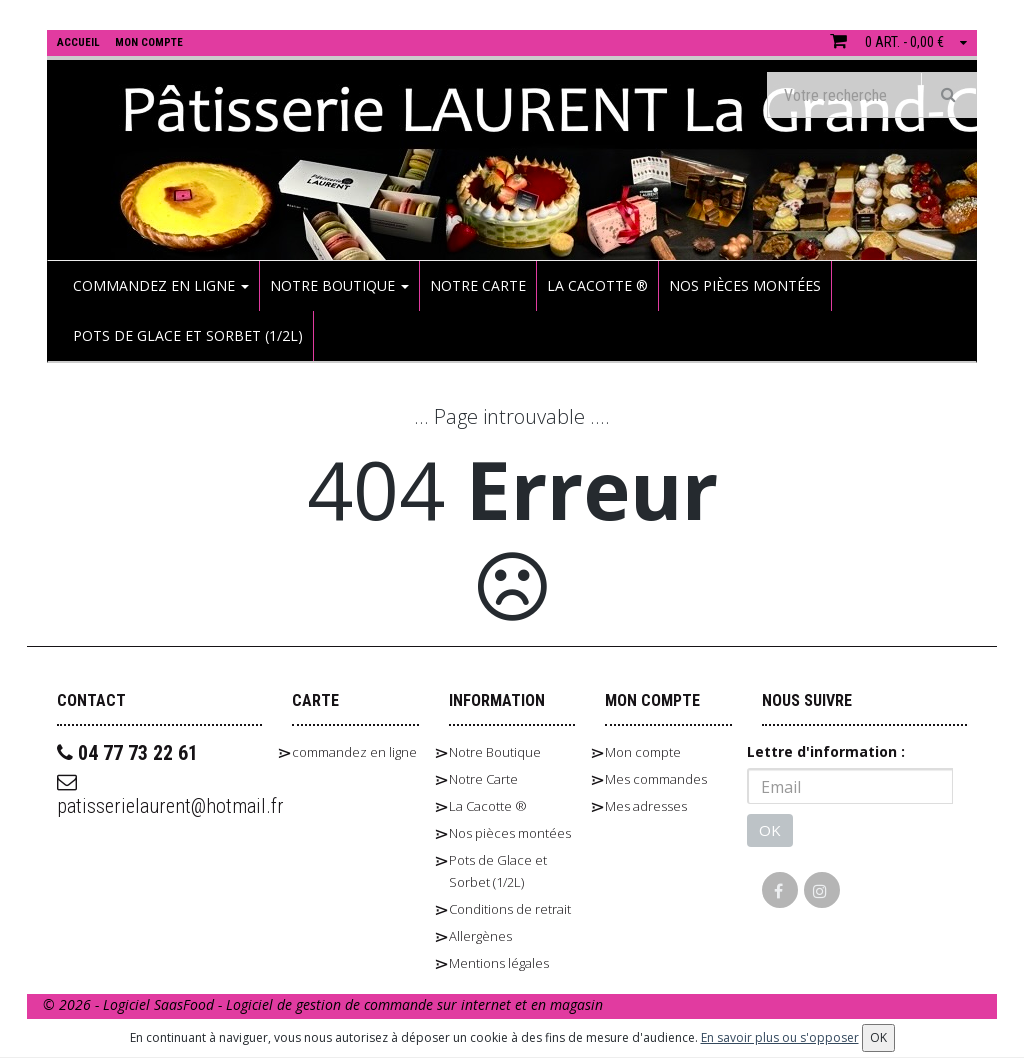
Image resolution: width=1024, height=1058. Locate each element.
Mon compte (643, 752)
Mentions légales (499, 963)
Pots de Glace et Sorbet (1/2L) (188, 335)
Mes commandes (656, 779)
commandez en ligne (161, 285)
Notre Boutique (339, 285)
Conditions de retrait (510, 909)
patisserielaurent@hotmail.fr (159, 795)
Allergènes (480, 936)
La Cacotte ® (597, 285)
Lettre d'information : (826, 751)
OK (770, 830)
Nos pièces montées (745, 285)
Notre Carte (478, 285)
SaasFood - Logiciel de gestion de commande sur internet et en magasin (378, 1004)
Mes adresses (646, 806)
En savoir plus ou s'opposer (780, 1037)
